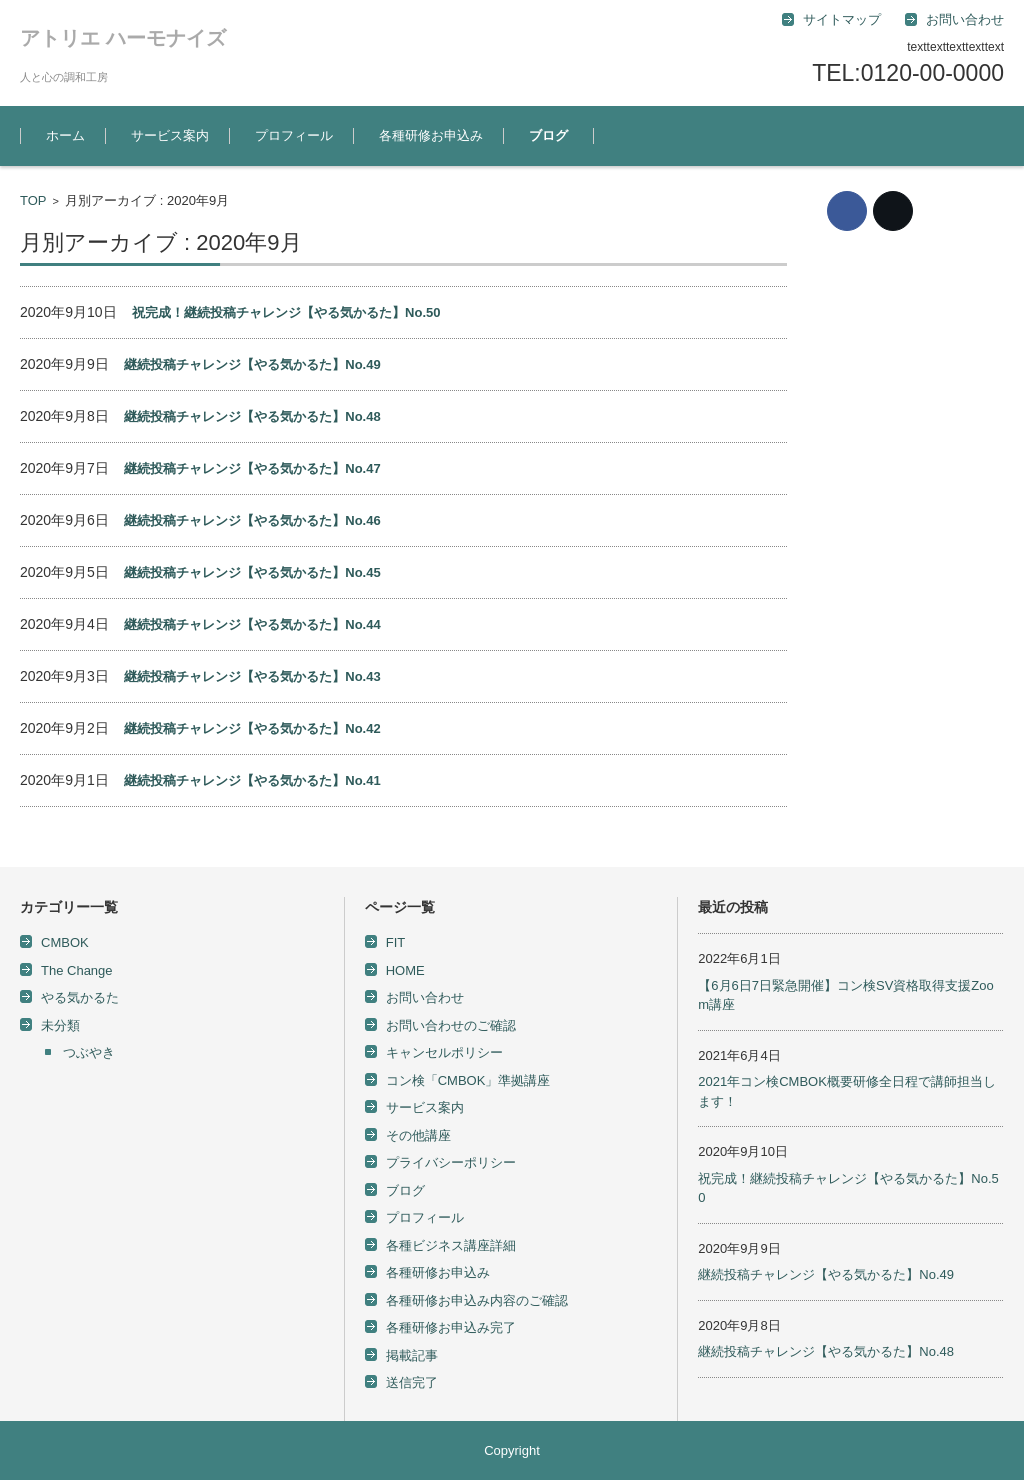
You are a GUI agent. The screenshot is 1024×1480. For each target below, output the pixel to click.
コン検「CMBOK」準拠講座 (468, 1080)
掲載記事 (412, 1355)
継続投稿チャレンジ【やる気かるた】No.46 (252, 520)
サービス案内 (170, 135)
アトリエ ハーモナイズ (123, 38)
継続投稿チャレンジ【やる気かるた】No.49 (252, 364)
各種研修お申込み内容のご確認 (477, 1300)
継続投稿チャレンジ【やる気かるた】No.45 (252, 572)
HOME (405, 970)
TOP (33, 200)
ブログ (548, 135)
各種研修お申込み (431, 135)
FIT (396, 942)
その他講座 (418, 1135)
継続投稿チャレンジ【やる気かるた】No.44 (252, 624)
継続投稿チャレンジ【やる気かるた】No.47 (252, 468)
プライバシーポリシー (451, 1162)
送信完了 (412, 1382)
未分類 (60, 1025)
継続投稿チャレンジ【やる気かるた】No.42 (252, 728)
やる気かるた (80, 997)
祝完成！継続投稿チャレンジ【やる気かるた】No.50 (286, 312)
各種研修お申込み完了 (451, 1327)
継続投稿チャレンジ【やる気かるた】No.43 (252, 676)
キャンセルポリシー (444, 1052)
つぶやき (89, 1052)
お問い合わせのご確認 (451, 1025)
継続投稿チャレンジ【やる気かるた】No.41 (252, 780)
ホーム (65, 135)
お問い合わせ (425, 997)
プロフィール (294, 135)
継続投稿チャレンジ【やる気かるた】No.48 (252, 416)
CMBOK (65, 942)
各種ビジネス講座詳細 (451, 1245)
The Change (77, 970)
